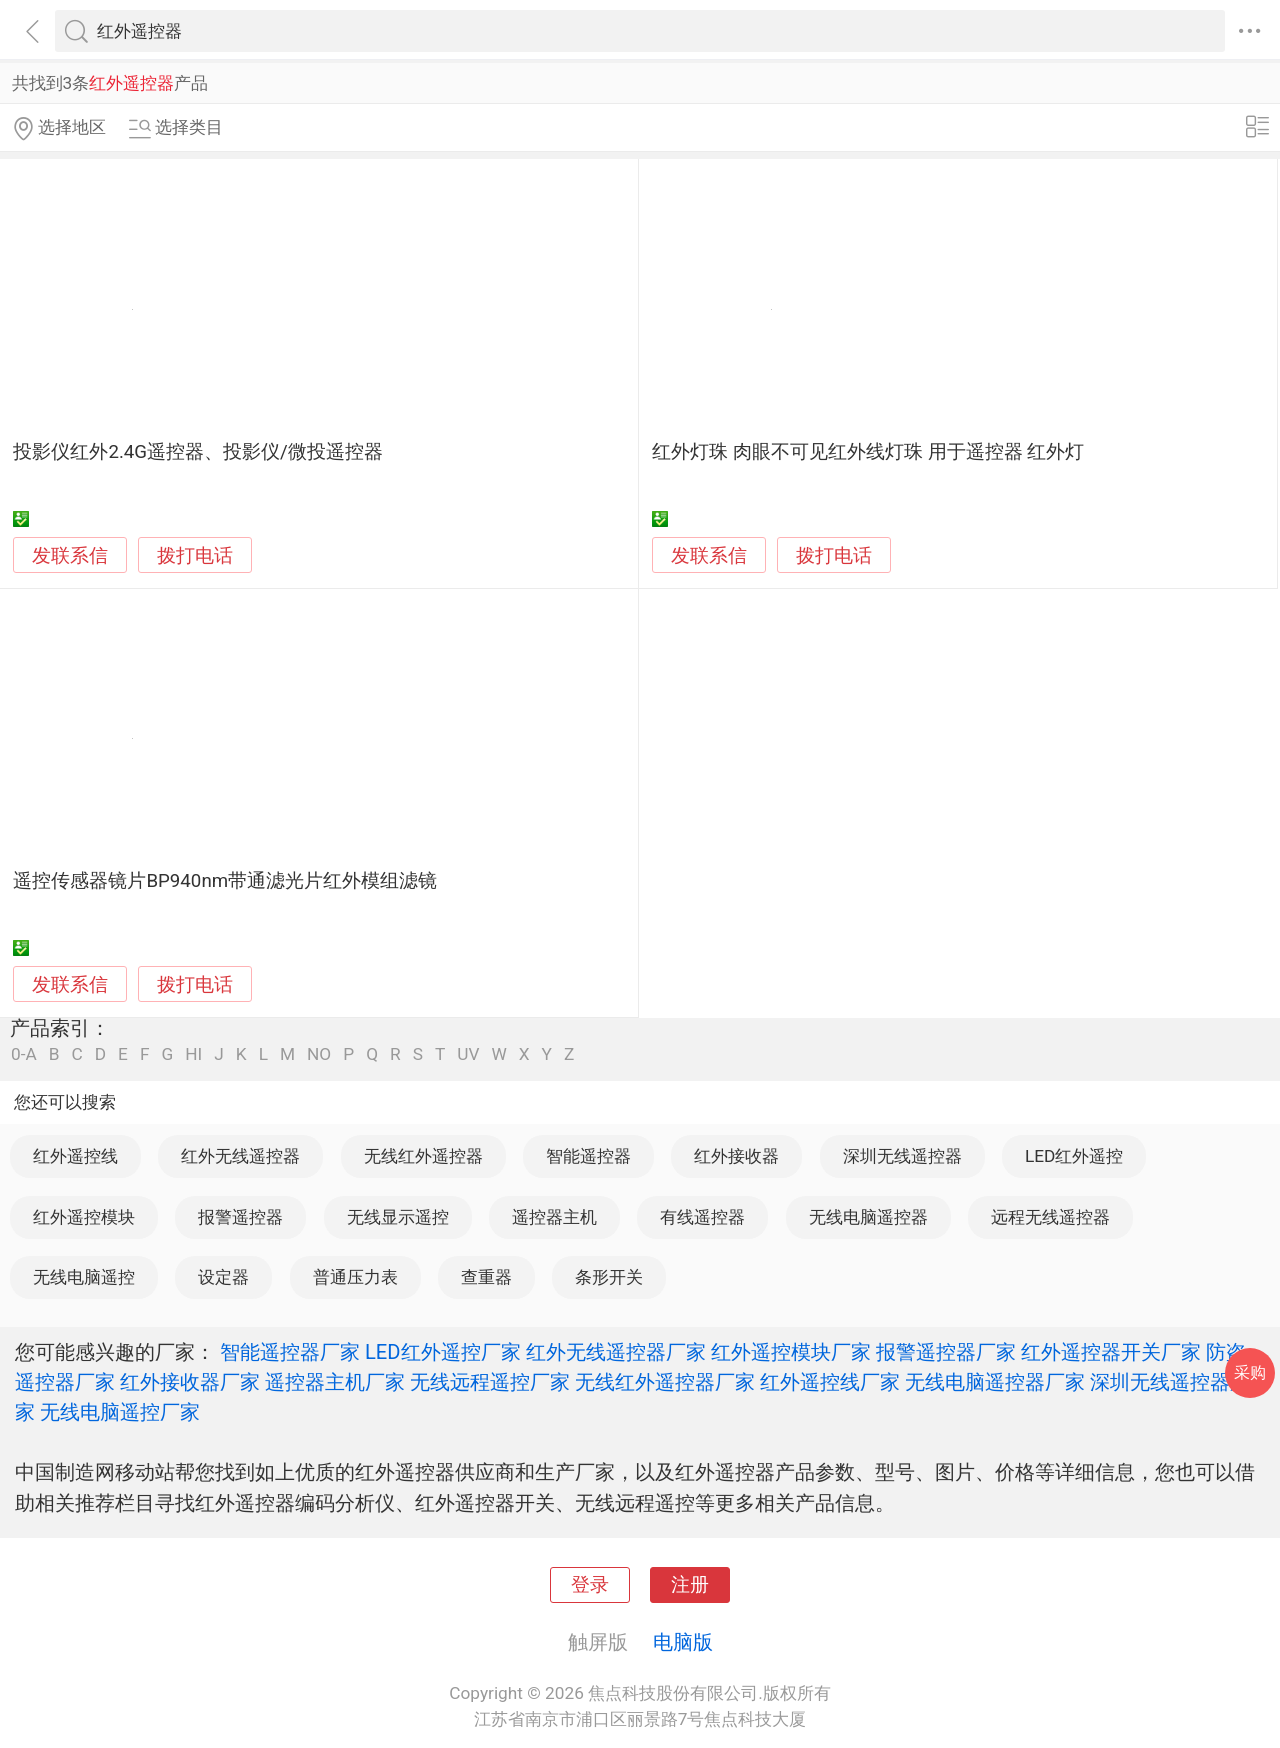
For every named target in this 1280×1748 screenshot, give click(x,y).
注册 (690, 1585)
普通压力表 (355, 1277)
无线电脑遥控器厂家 (995, 1382)
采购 (1250, 1372)
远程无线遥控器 (1050, 1217)
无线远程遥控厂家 (490, 1382)
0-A (24, 1054)
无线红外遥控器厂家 (665, 1382)
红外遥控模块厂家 (791, 1352)
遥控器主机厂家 (335, 1382)
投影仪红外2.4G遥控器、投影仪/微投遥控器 (197, 452)
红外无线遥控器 (240, 1156)
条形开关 (609, 1277)
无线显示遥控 (398, 1217)
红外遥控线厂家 (830, 1382)
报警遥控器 (240, 1217)
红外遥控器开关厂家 (1111, 1352)
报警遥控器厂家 (946, 1352)
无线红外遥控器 (423, 1156)
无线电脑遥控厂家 (120, 1412)
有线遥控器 (702, 1217)
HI (193, 1054)
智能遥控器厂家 (290, 1352)
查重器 (486, 1277)
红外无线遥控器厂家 (616, 1352)
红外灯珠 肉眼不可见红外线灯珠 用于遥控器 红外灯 (868, 452)
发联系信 (70, 556)
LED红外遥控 (1074, 1156)
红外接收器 (736, 1156)
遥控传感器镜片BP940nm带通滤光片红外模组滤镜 (225, 881)
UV (468, 1054)
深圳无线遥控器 (902, 1156)
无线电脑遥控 (84, 1277)
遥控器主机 (554, 1217)
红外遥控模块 (84, 1217)
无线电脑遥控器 (868, 1217)
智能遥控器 (588, 1156)
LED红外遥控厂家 (443, 1352)
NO (319, 1054)
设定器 (223, 1277)
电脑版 (683, 1642)
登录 (590, 1585)
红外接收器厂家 (190, 1382)
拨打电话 (195, 555)
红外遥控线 (75, 1156)
